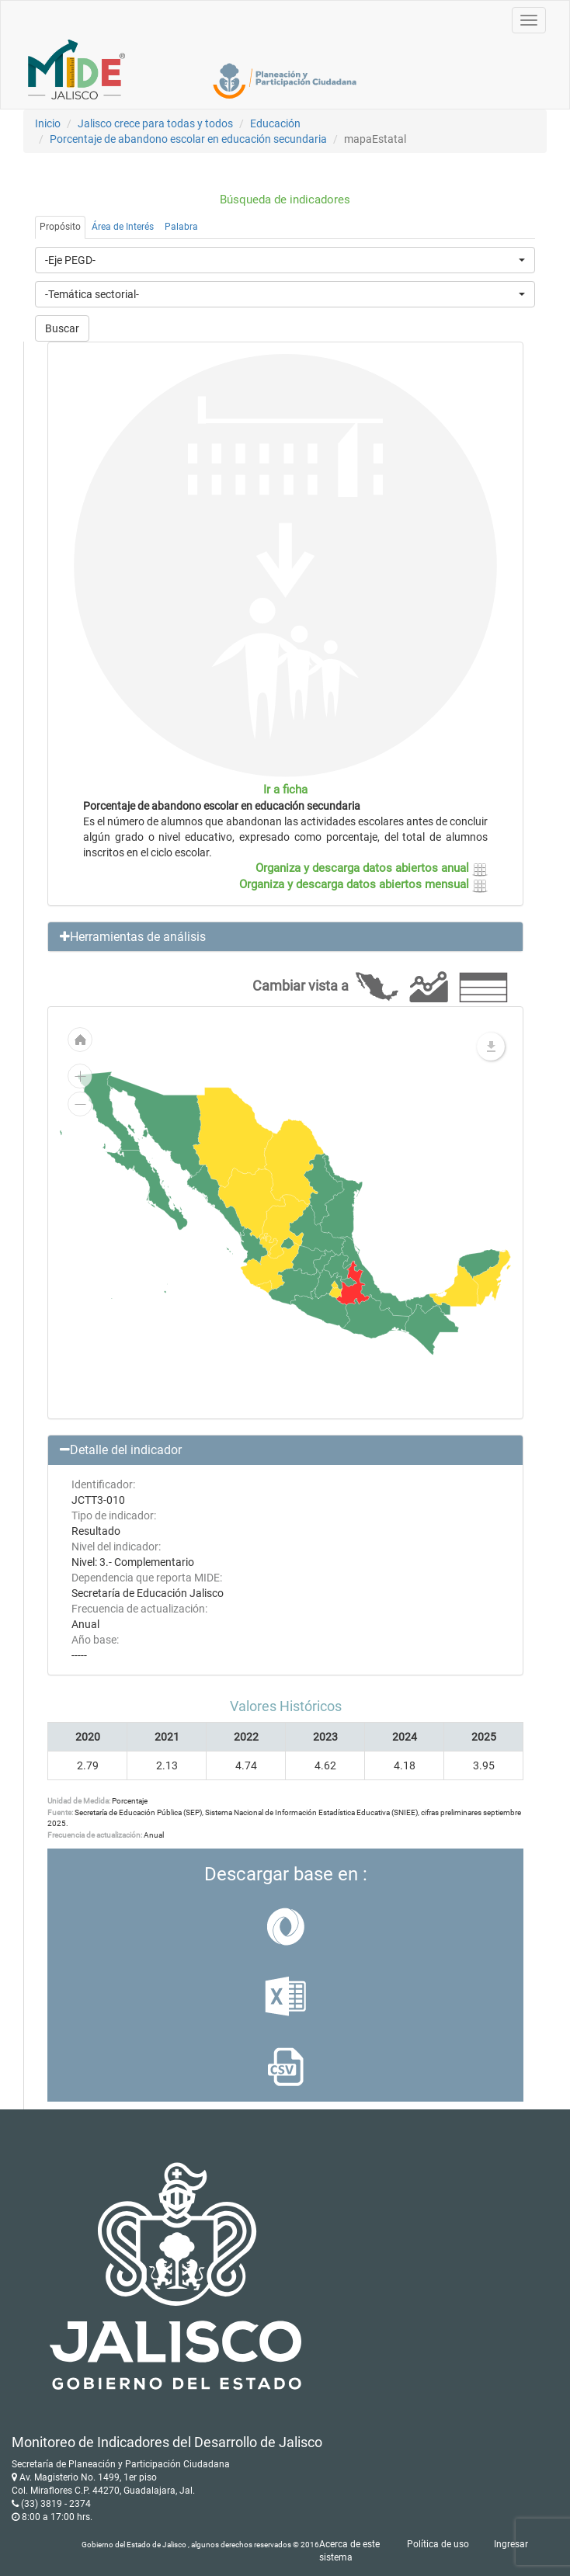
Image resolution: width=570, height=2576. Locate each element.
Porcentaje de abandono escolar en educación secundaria (188, 139)
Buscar (62, 328)
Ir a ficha (285, 790)
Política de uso (438, 2544)
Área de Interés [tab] (123, 226)
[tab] (285, 937)
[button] (285, 937)
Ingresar (511, 2544)
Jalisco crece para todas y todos (155, 123)
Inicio (48, 123)
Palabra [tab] (181, 226)
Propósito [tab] (60, 226)
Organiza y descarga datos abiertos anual (371, 868)
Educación (275, 123)
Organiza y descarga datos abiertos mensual (363, 884)
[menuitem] (288, 1243)
